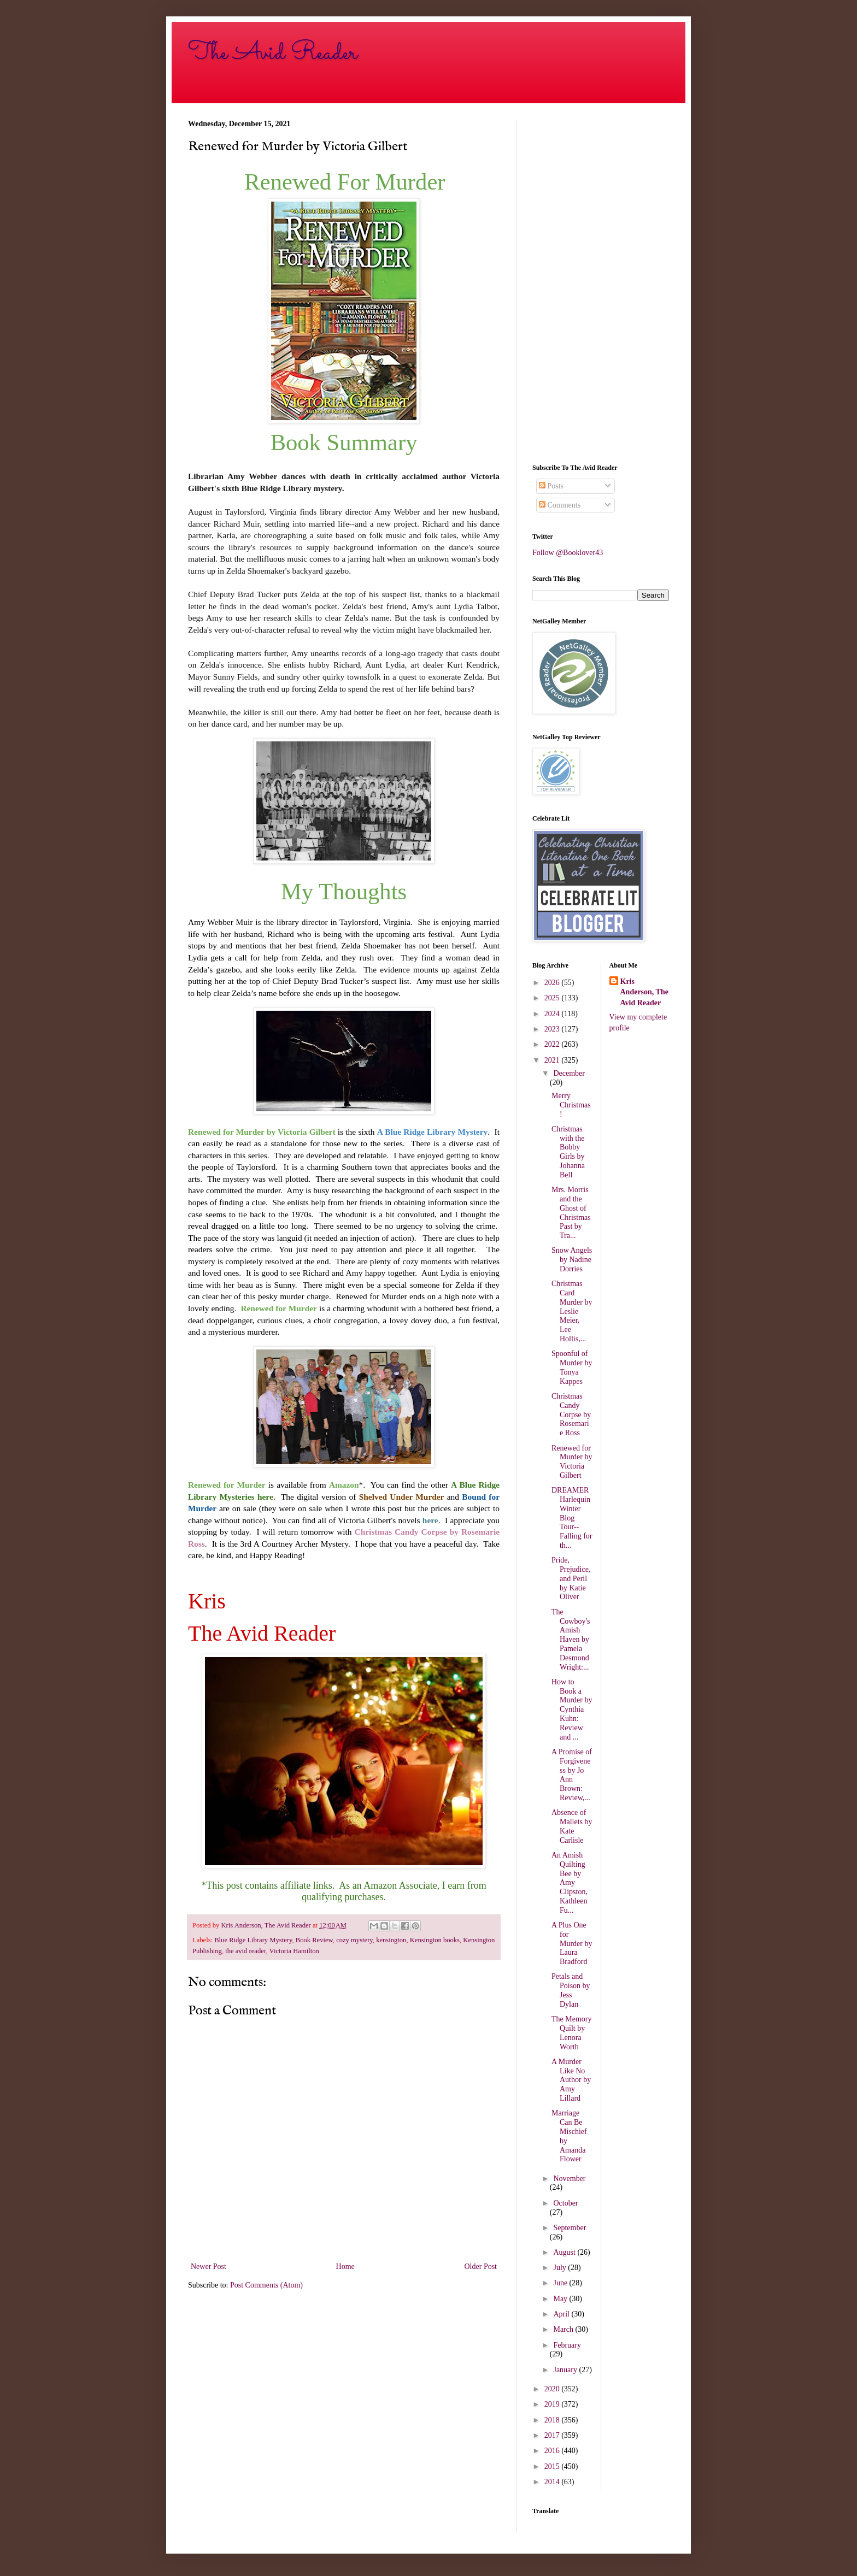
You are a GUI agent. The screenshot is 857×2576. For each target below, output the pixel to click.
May (561, 2299)
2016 (553, 2451)
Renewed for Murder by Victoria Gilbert (571, 1461)
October (565, 2203)
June (561, 2283)
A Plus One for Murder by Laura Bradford (571, 1943)
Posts (551, 486)
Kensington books (435, 1940)
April (562, 2314)
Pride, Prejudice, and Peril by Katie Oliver (570, 1578)
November (569, 2178)
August (565, 2252)
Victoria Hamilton (294, 1951)
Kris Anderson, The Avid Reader (644, 992)
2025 (553, 998)
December (569, 1073)
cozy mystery (354, 1940)
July (560, 2267)
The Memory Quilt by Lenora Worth (571, 2032)
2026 (553, 982)
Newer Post (208, 2266)
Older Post (481, 2266)
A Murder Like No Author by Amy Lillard (571, 2080)
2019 (553, 2404)
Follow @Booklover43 (567, 553)
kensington (391, 1940)
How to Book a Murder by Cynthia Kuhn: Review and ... (571, 1709)
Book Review (314, 1940)
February (567, 2345)
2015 (553, 2466)
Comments (559, 505)
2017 (553, 2435)
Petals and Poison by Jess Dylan (570, 1990)
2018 (553, 2420)
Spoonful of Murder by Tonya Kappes (571, 1367)
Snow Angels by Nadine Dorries (571, 1259)
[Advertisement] (600, 283)
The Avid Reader (272, 53)
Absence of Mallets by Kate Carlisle (571, 1826)
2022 (553, 1044)
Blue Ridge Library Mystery (253, 1940)
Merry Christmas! (571, 1105)
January (566, 2370)
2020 (553, 2389)
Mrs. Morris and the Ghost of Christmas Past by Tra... (571, 1213)
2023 (553, 1029)
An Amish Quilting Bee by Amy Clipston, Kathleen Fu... (569, 1882)
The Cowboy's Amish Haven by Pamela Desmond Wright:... (570, 1639)
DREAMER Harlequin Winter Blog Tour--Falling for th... (571, 1517)
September (569, 2228)
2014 (553, 2482)
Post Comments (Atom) (266, 2285)
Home (345, 2266)
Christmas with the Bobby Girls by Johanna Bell (568, 1152)
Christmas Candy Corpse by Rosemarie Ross (571, 1414)
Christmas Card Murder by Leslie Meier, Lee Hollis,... (571, 1311)
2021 (553, 1060)
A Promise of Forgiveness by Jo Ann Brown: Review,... (571, 1775)
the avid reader (245, 1951)
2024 (553, 1014)
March (564, 2329)
